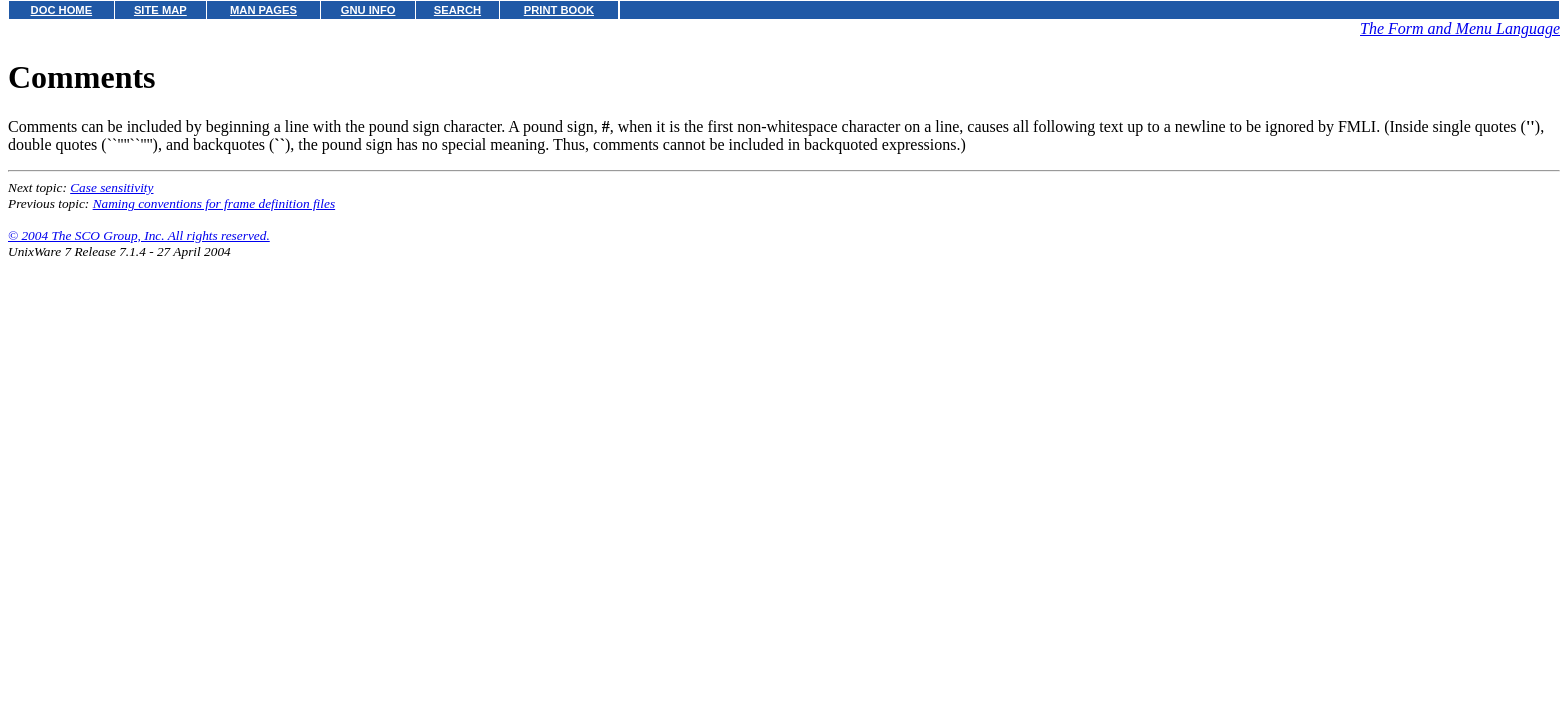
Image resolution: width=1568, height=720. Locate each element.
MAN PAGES (263, 10)
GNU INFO (368, 10)
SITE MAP (160, 10)
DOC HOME (62, 10)
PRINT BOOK (559, 10)
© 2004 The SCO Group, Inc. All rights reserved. (139, 235)
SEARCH (457, 10)
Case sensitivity (111, 187)
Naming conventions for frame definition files (214, 203)
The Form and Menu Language (1460, 28)
